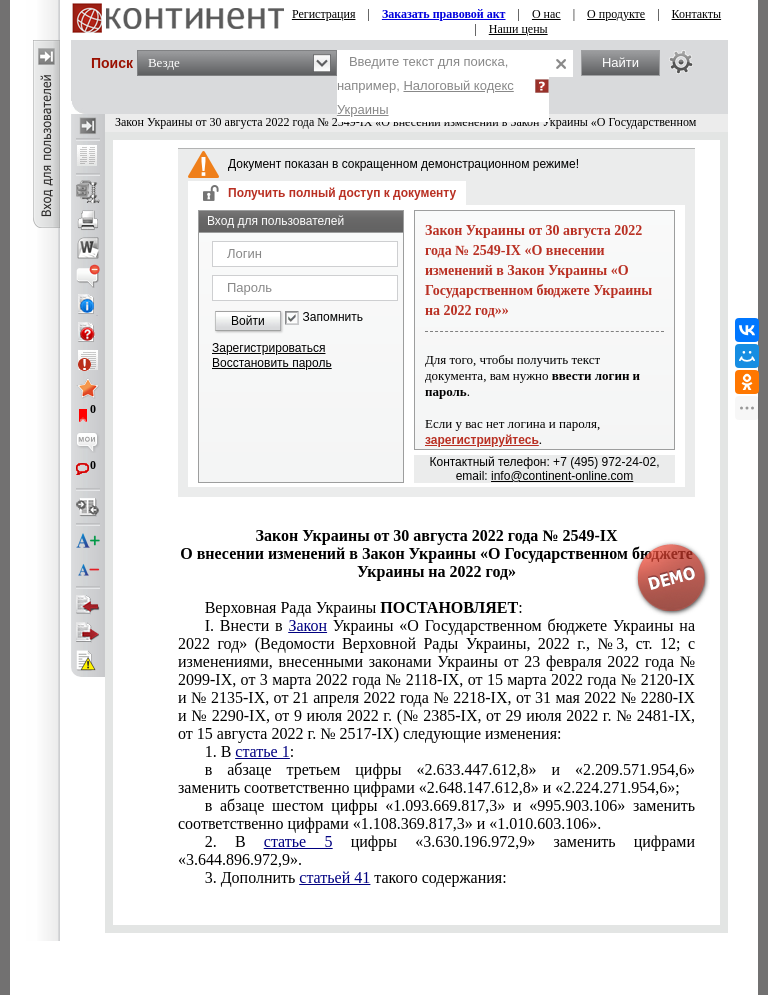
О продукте (616, 14)
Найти (620, 62)
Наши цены (518, 29)
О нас (546, 14)
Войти (248, 321)
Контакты (697, 14)
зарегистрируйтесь (482, 440)
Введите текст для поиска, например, (425, 85)
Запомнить (333, 317)
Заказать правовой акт (444, 14)
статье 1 (262, 751)
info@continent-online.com (562, 476)
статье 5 (298, 841)
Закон (307, 625)
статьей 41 (334, 877)
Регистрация (324, 14)
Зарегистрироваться (268, 348)
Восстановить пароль (272, 363)
